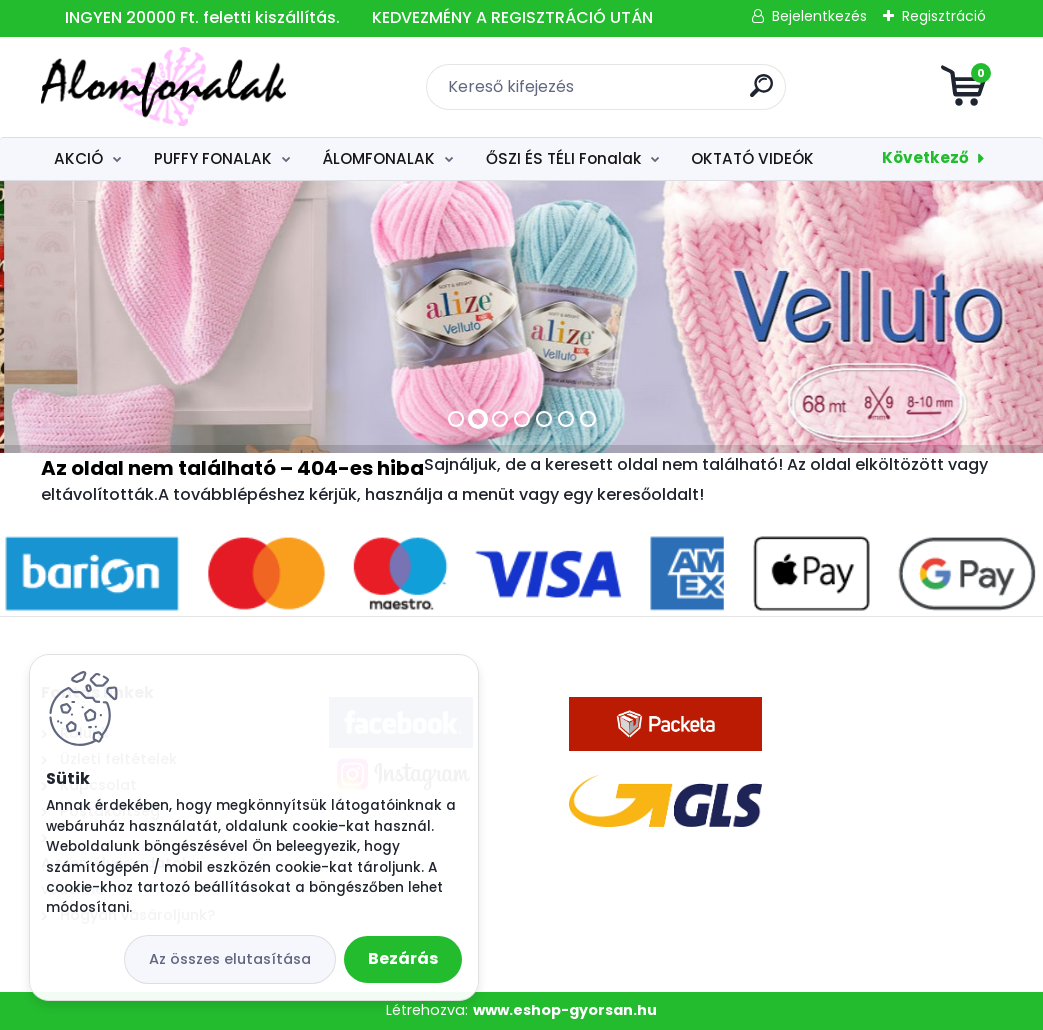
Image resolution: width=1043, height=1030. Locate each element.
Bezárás (403, 958)
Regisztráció (944, 16)
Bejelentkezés (819, 16)
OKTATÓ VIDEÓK (752, 158)
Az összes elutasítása (230, 959)
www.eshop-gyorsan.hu (565, 1010)
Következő (925, 157)
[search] (761, 93)
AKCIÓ (78, 158)
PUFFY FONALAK (213, 158)
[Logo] (163, 87)
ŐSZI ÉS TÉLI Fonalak (563, 158)
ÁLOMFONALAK (378, 158)
